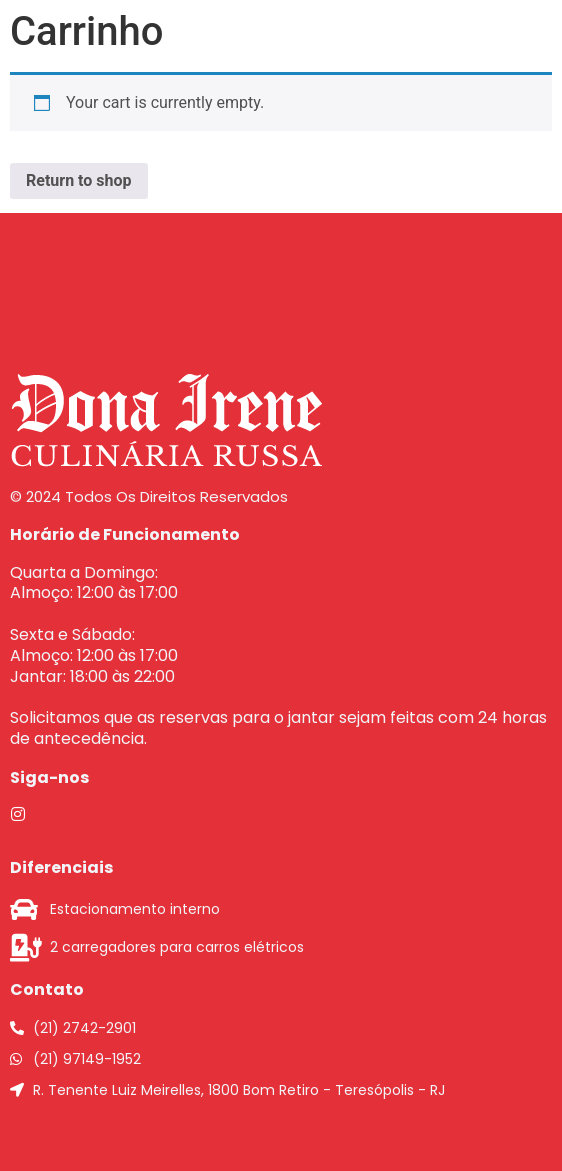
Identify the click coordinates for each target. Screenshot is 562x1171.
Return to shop (79, 180)
